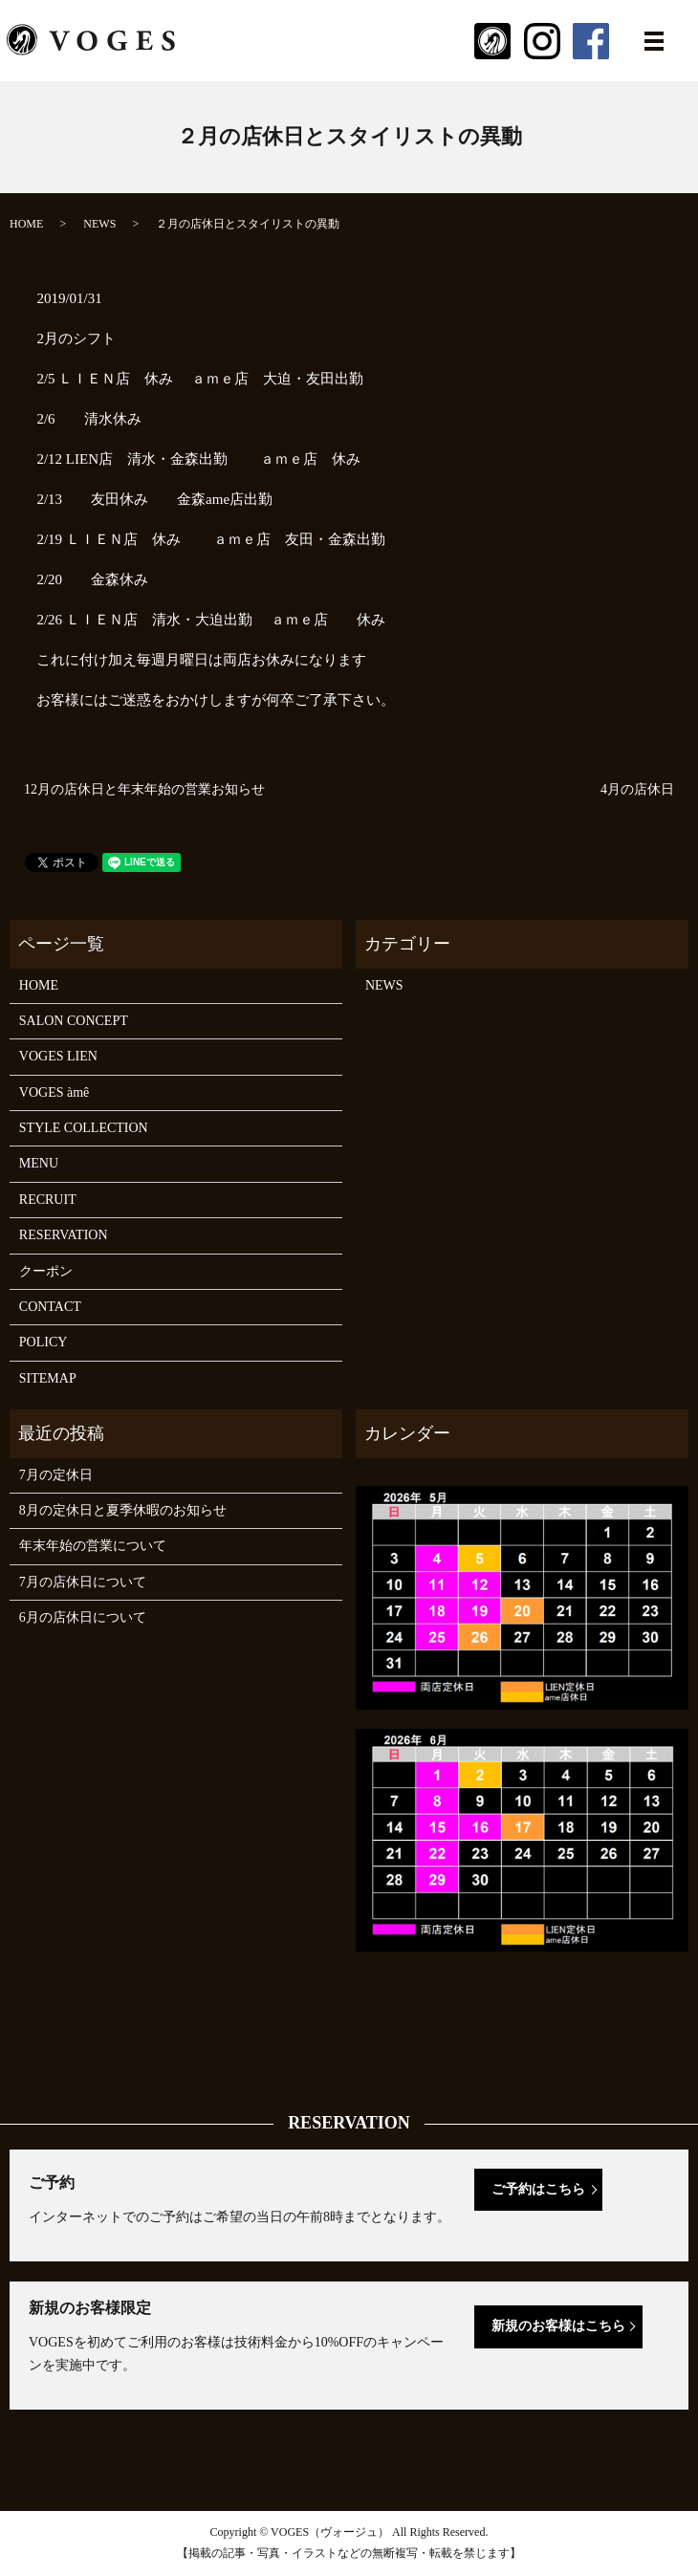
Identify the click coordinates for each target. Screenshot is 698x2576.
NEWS (99, 223)
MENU (38, 1163)
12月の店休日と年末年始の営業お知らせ (144, 789)
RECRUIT (47, 1199)
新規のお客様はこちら (558, 2326)
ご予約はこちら (538, 2189)
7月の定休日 (56, 1475)
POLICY (43, 1342)
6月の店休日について (82, 1617)
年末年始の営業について (92, 1546)
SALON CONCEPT (73, 1021)
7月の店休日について (82, 1582)
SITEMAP (47, 1378)
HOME (26, 223)
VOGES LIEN (58, 1056)
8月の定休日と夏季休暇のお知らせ (123, 1510)
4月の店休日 (637, 789)
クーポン (46, 1271)
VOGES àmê (54, 1092)
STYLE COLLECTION (83, 1128)
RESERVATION (63, 1235)
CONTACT (50, 1306)
